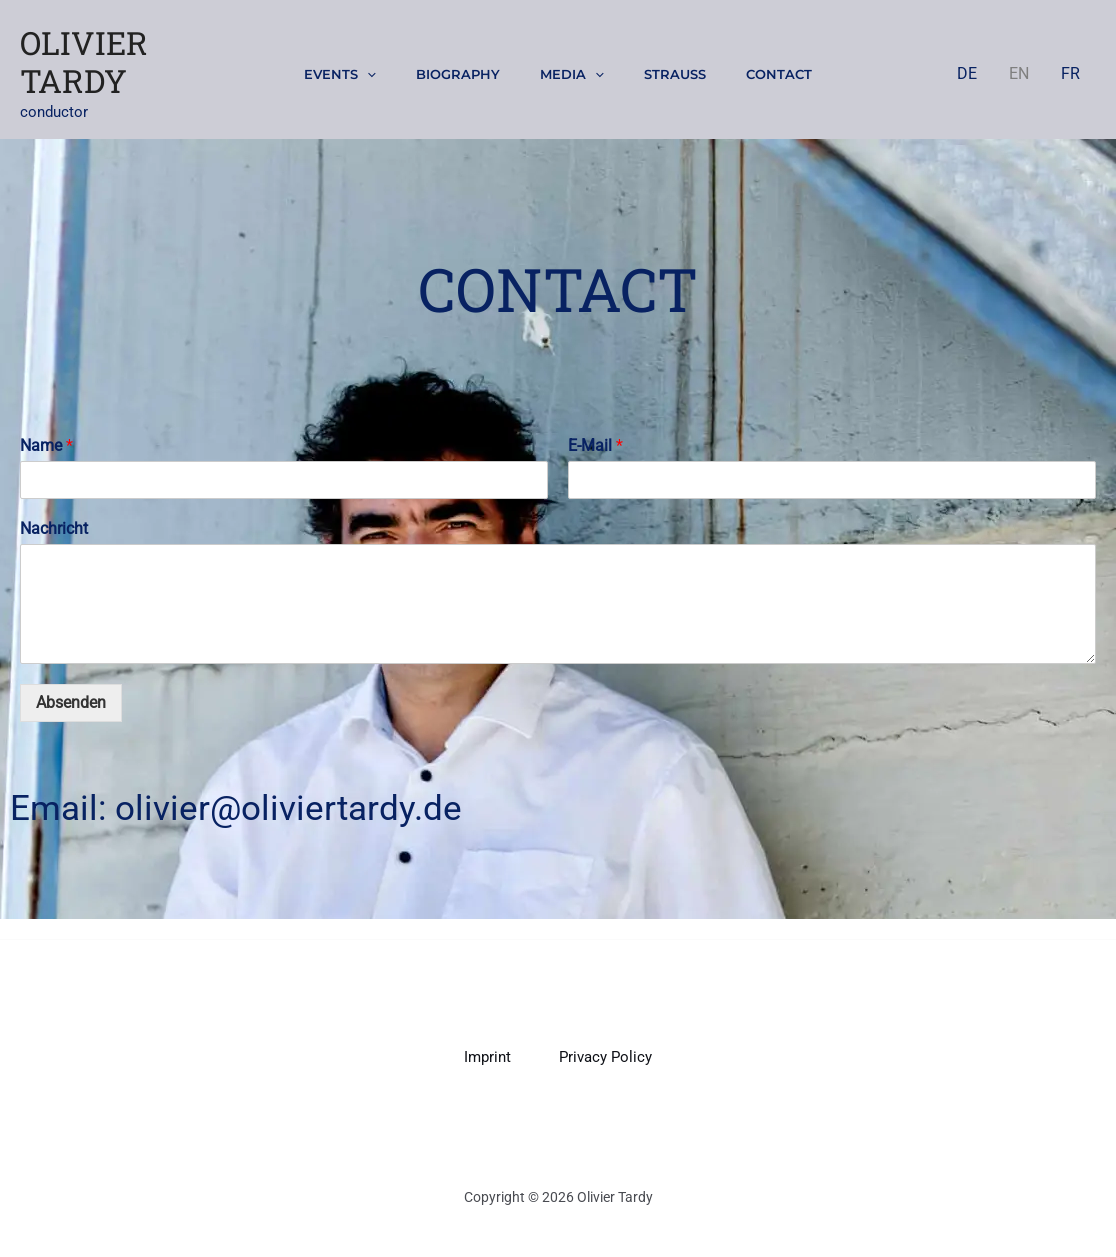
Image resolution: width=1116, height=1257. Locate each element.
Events (340, 74)
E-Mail (595, 445)
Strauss (675, 74)
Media (572, 74)
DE (967, 73)
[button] (367, 74)
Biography (458, 74)
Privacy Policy (605, 1057)
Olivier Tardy (84, 61)
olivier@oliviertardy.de (288, 808)
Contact (779, 74)
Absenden (71, 702)
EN (1019, 73)
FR (1070, 73)
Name (46, 445)
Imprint (487, 1057)
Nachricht (54, 528)
